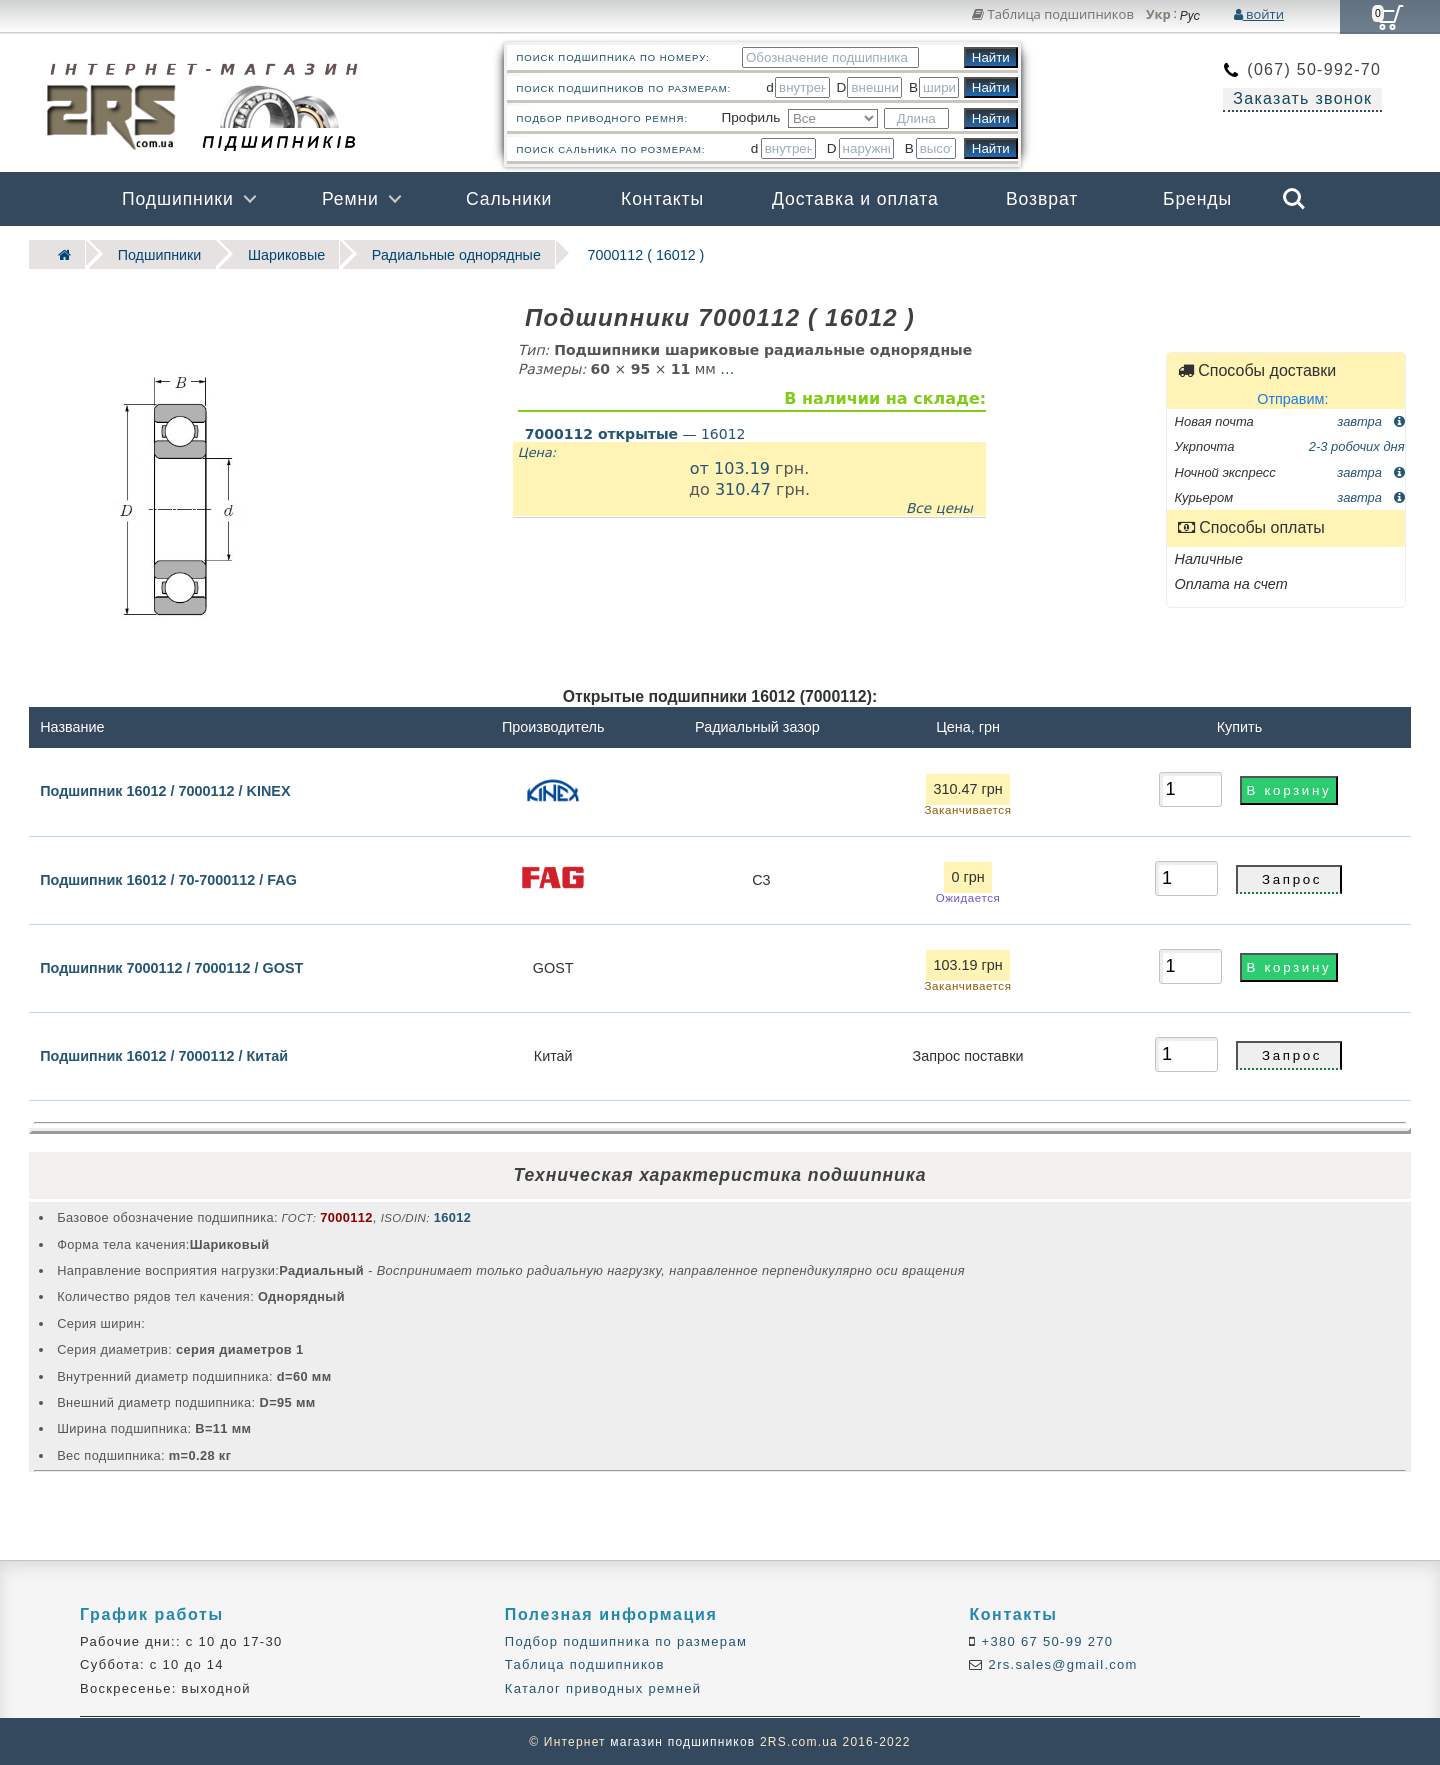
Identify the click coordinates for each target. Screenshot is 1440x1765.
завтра (1370, 419)
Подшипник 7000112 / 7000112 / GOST (171, 966)
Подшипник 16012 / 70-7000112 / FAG (168, 878)
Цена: (537, 450)
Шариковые (274, 253)
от (702, 466)
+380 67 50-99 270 (1045, 1640)
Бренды (1197, 199)
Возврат (1042, 199)
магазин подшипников (682, 1741)
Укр (1158, 15)
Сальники (509, 199)
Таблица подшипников (1053, 14)
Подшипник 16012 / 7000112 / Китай (164, 1054)
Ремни (350, 199)
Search (1294, 199)
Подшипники (178, 199)
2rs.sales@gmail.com (1061, 1663)
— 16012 (635, 432)
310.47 (743, 487)
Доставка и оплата (855, 199)
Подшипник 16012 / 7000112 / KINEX (165, 789)
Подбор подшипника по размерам (626, 1640)
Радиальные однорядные (436, 253)
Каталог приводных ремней (603, 1686)
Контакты (662, 199)
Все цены (939, 506)
